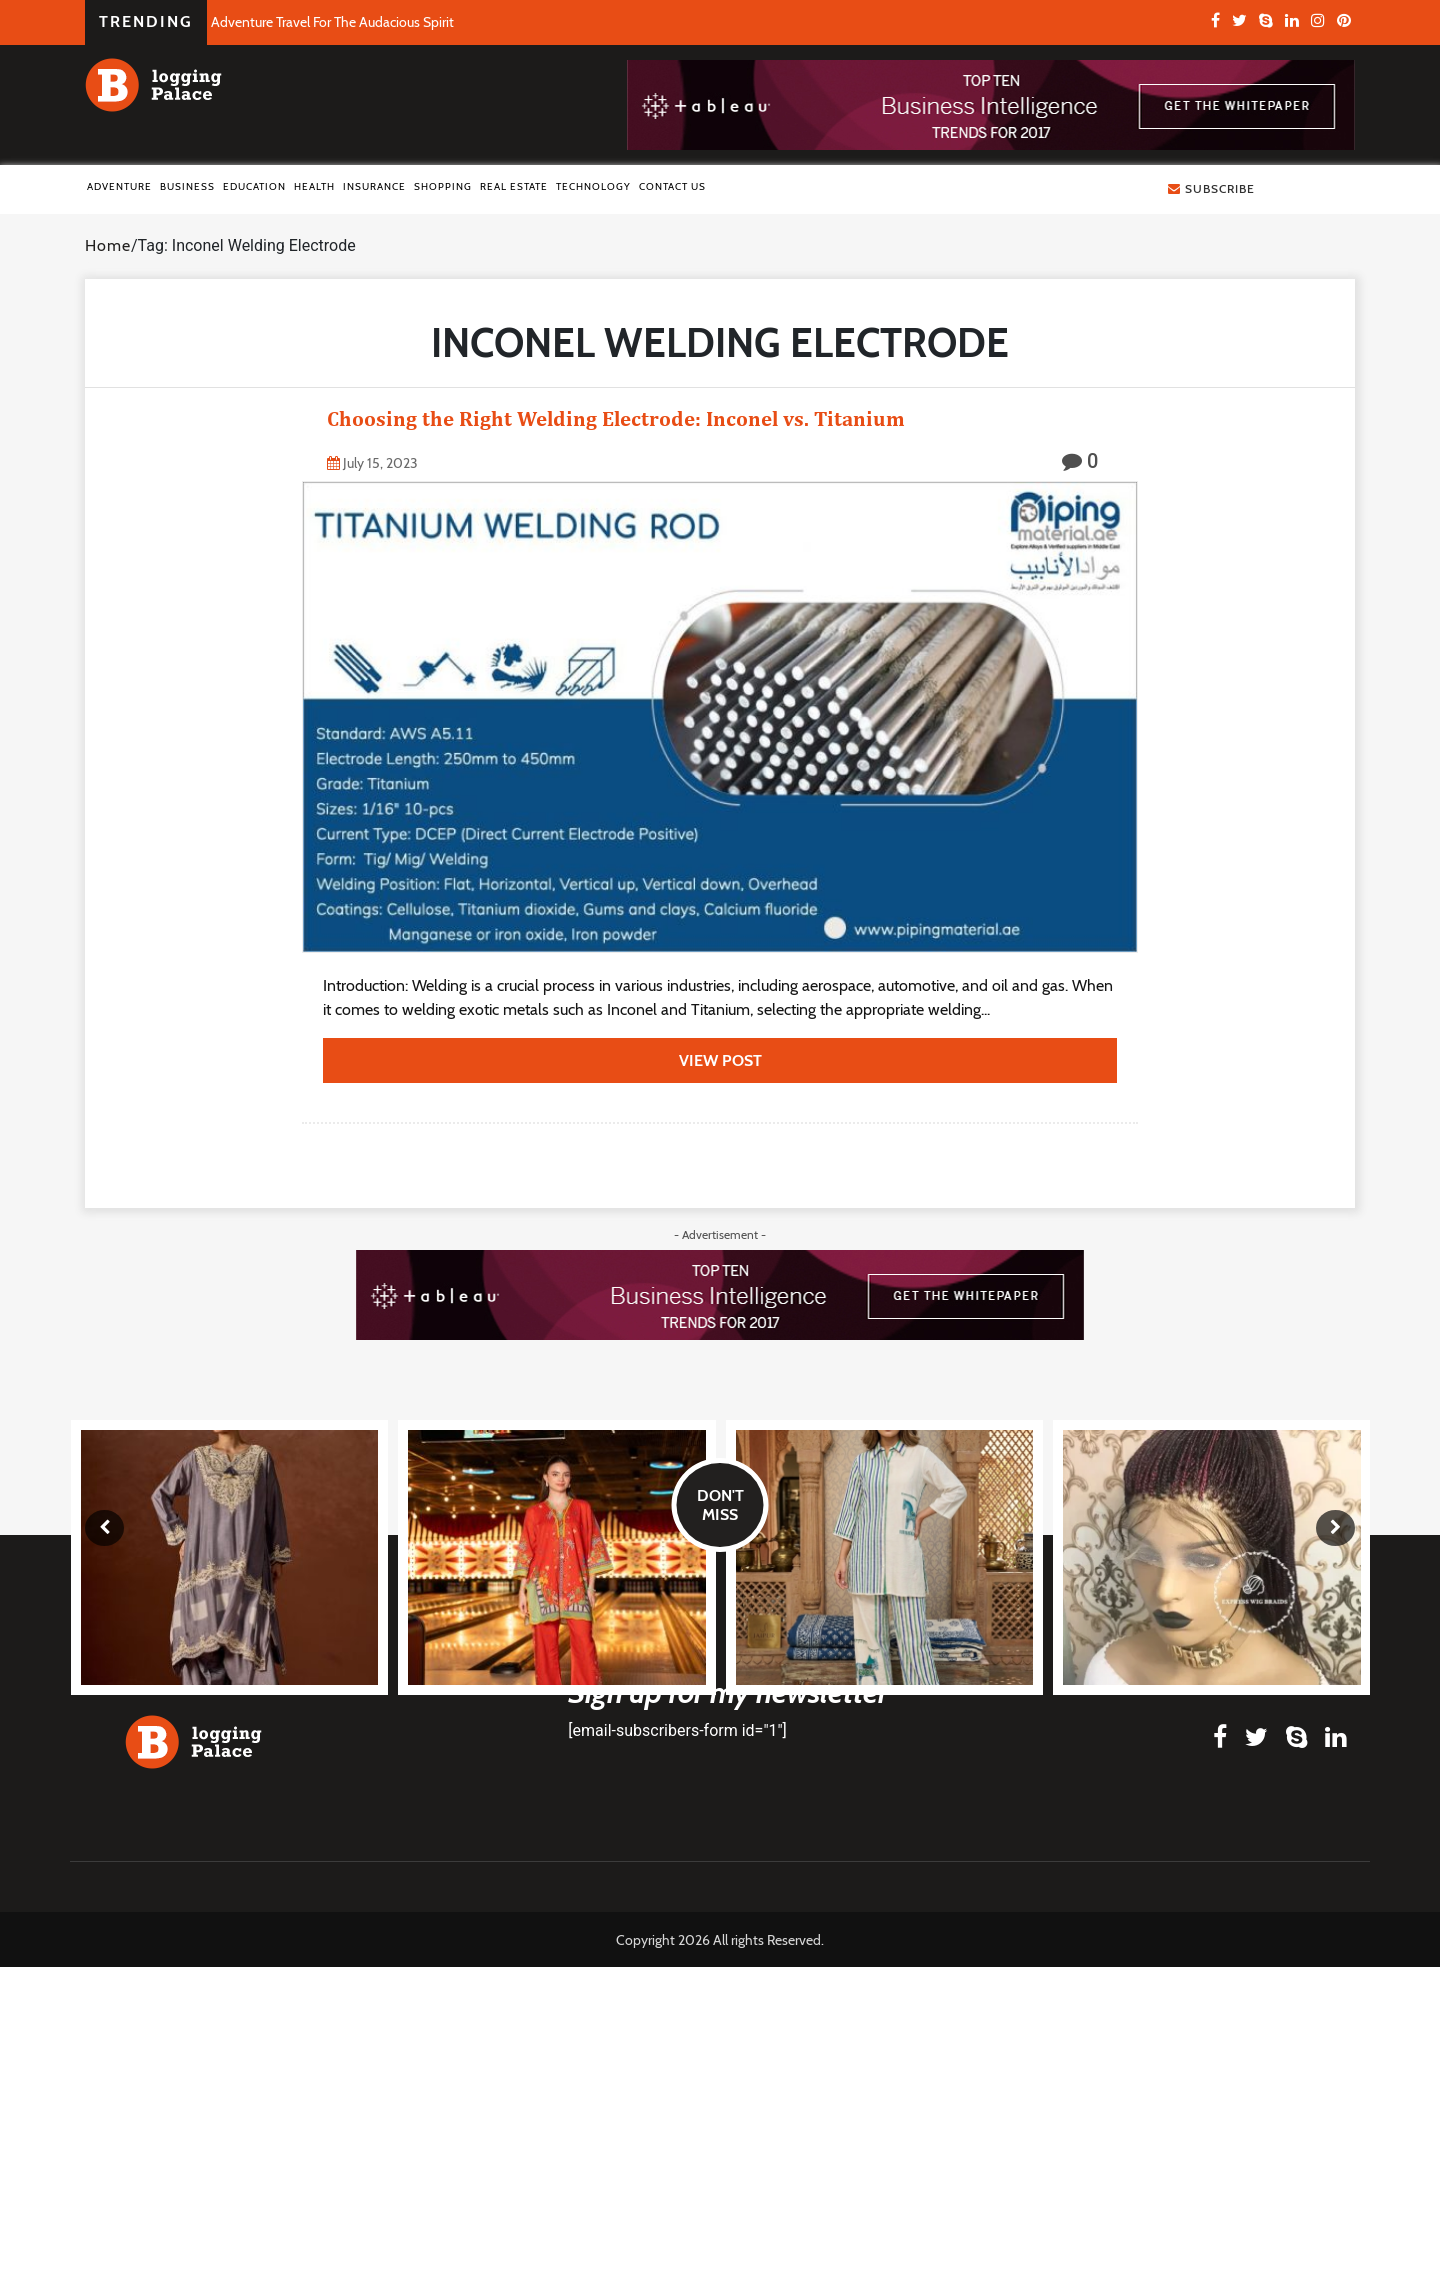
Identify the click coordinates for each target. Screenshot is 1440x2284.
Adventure (119, 186)
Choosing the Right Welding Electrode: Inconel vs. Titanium (616, 418)
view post (720, 1060)
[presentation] (104, 1528)
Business (187, 186)
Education (254, 186)
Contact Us (672, 186)
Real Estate (514, 186)
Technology (593, 186)
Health (314, 186)
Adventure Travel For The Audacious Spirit (332, 22)
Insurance (374, 186)
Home (108, 245)
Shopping (443, 186)
